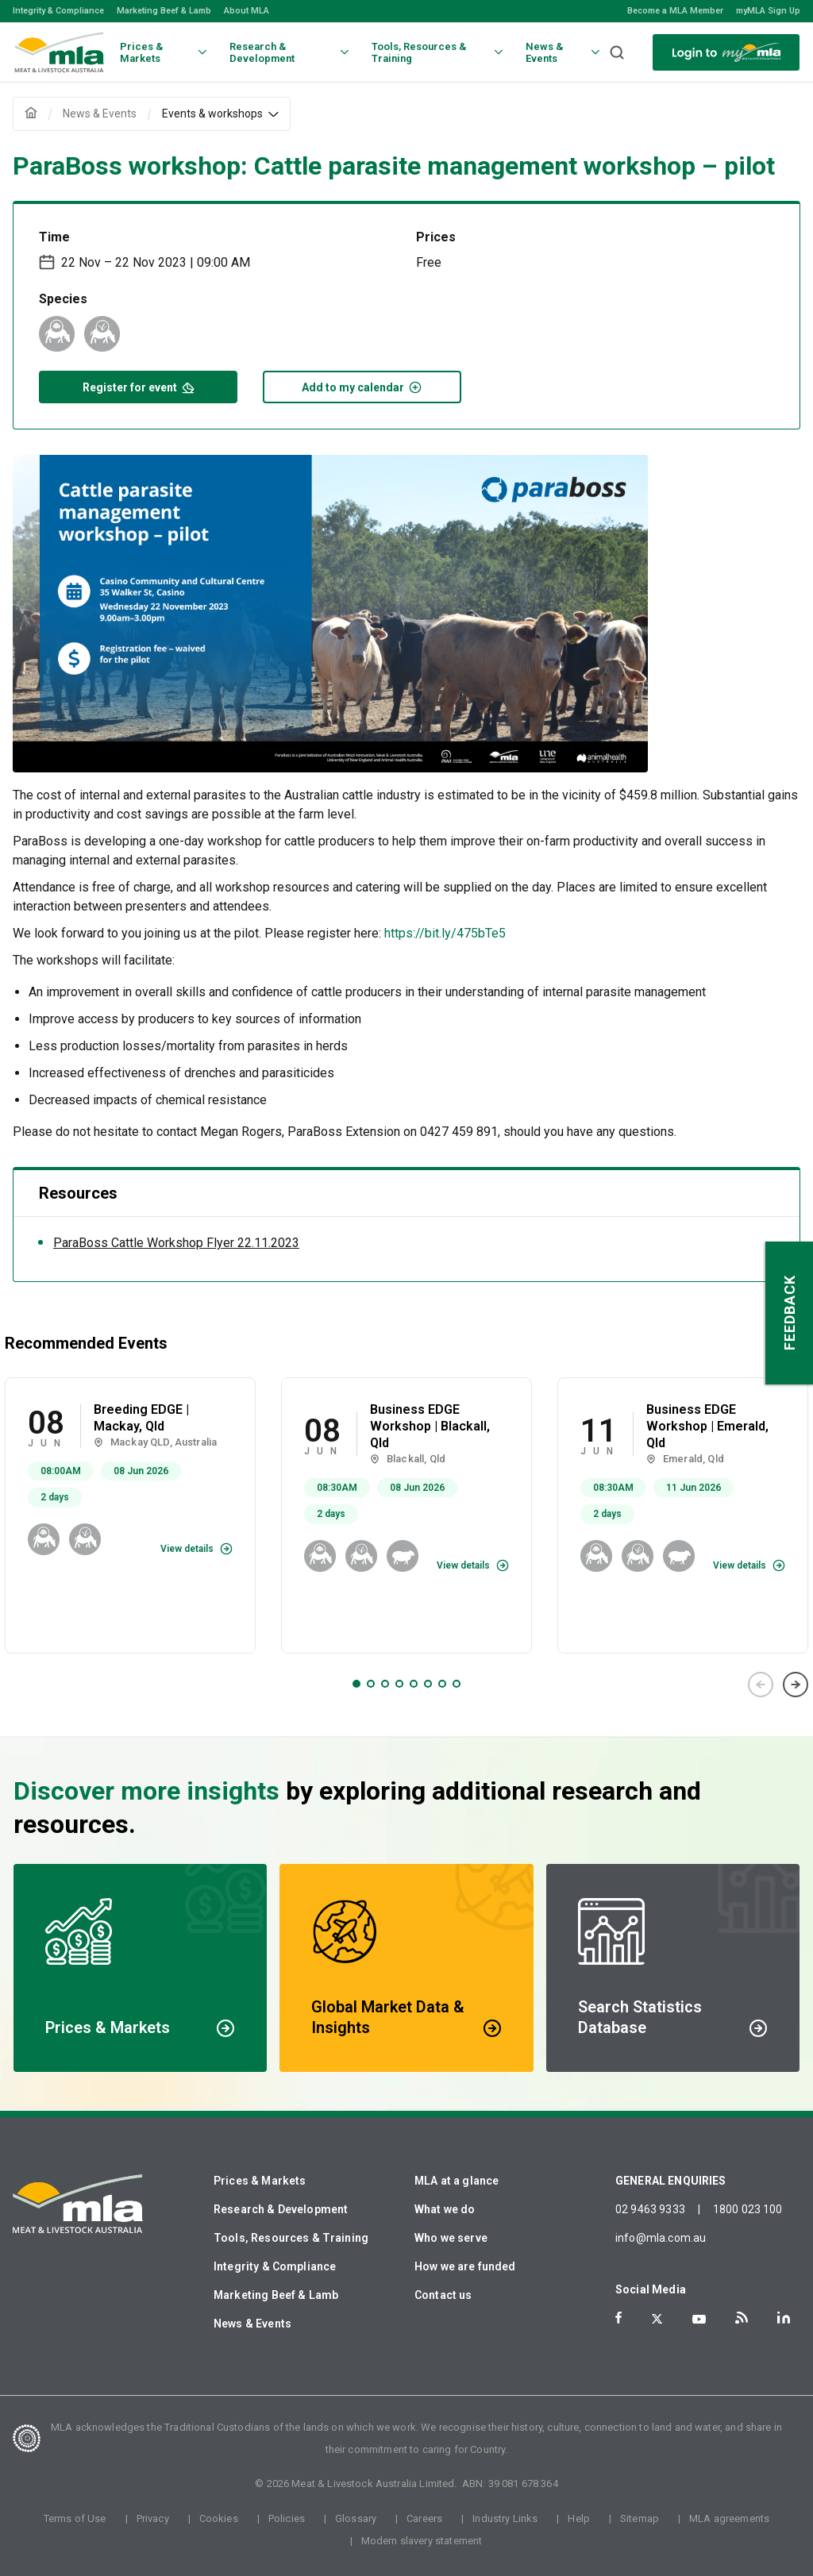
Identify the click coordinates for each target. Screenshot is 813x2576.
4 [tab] (399, 1684)
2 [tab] (371, 1684)
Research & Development (281, 2209)
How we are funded (465, 2266)
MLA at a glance (456, 2180)
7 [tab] (442, 1684)
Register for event (139, 386)
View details (187, 1548)
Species (63, 298)
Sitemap (639, 2518)
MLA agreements (729, 2518)
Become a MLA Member (675, 11)
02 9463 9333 (650, 2209)
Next (795, 1684)
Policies (286, 2518)
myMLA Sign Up (768, 11)
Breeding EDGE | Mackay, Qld (141, 1418)
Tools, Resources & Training (291, 2237)
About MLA (246, 11)
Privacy (153, 2518)
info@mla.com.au (660, 2237)
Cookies (218, 2518)
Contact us (443, 2295)
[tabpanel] (130, 1515)
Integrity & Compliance (58, 11)
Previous (760, 1684)
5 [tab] (414, 1684)
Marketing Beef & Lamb (164, 11)
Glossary (355, 2518)
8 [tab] (456, 1684)
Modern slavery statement (422, 2541)
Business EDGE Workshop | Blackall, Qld (430, 1426)
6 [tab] (428, 1684)
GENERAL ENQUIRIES (670, 2180)
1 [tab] (356, 1684)
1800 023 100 (748, 2209)
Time (54, 237)
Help (579, 2518)
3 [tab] (385, 1684)
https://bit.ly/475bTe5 (445, 933)
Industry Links (505, 2518)
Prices (436, 237)
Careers (424, 2518)
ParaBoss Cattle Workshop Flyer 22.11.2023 (176, 1242)
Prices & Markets (260, 2180)
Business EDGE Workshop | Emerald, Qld (707, 1426)
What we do (445, 2209)
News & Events (252, 2323)
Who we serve (450, 2237)
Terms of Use (75, 2518)
